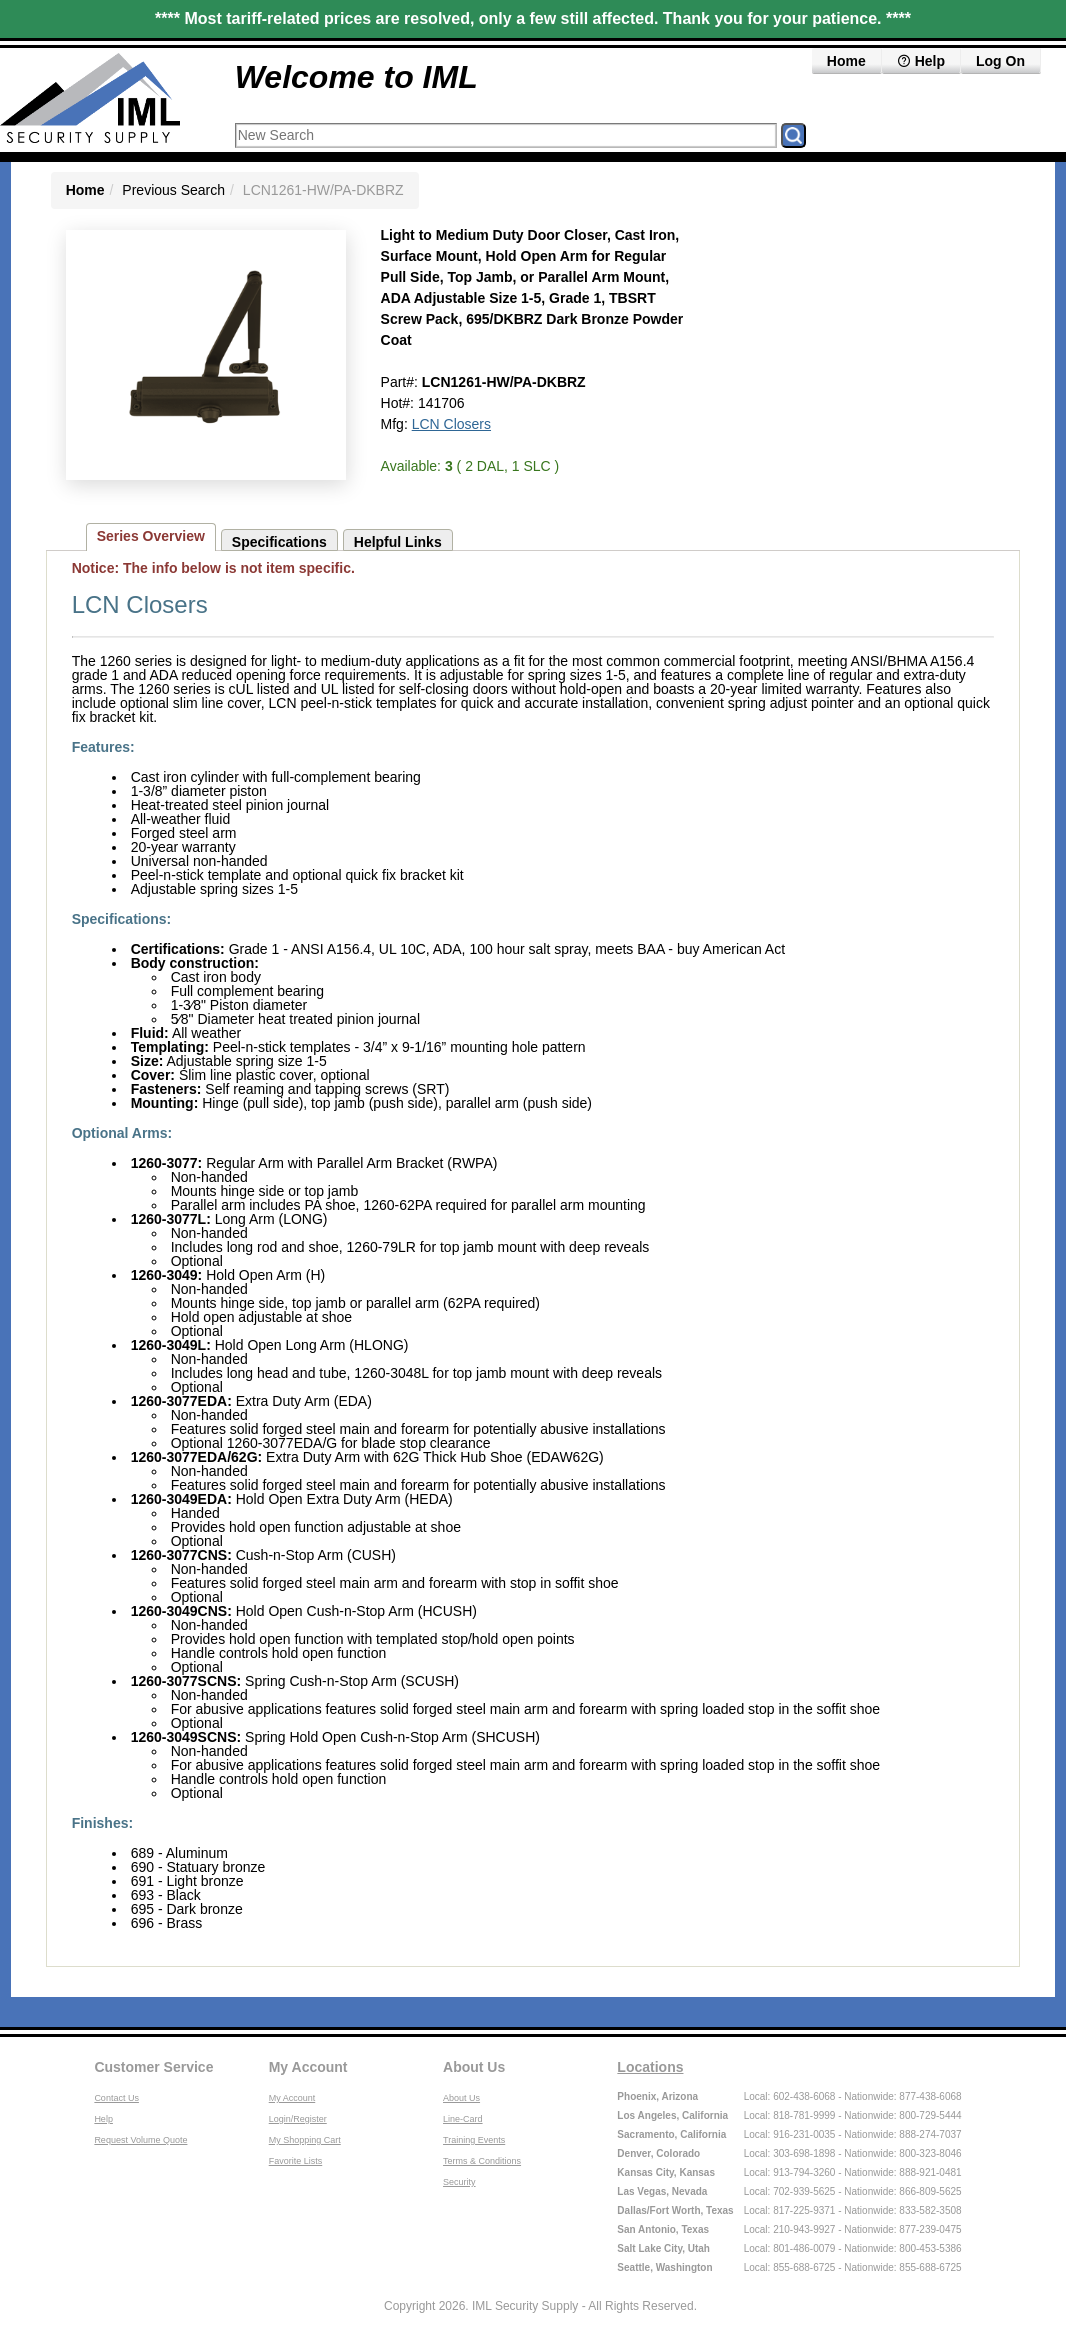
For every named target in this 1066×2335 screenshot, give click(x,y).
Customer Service (153, 2067)
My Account (308, 2067)
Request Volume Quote (140, 2140)
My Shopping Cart (305, 2140)
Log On (1000, 61)
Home (846, 61)
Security (459, 2182)
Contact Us (116, 2098)
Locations (650, 2067)
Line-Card (463, 2119)
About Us (474, 2067)
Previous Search (173, 190)
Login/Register (298, 2119)
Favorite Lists (296, 2161)
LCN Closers (451, 424)
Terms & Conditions (482, 2161)
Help (921, 61)
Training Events (474, 2140)
